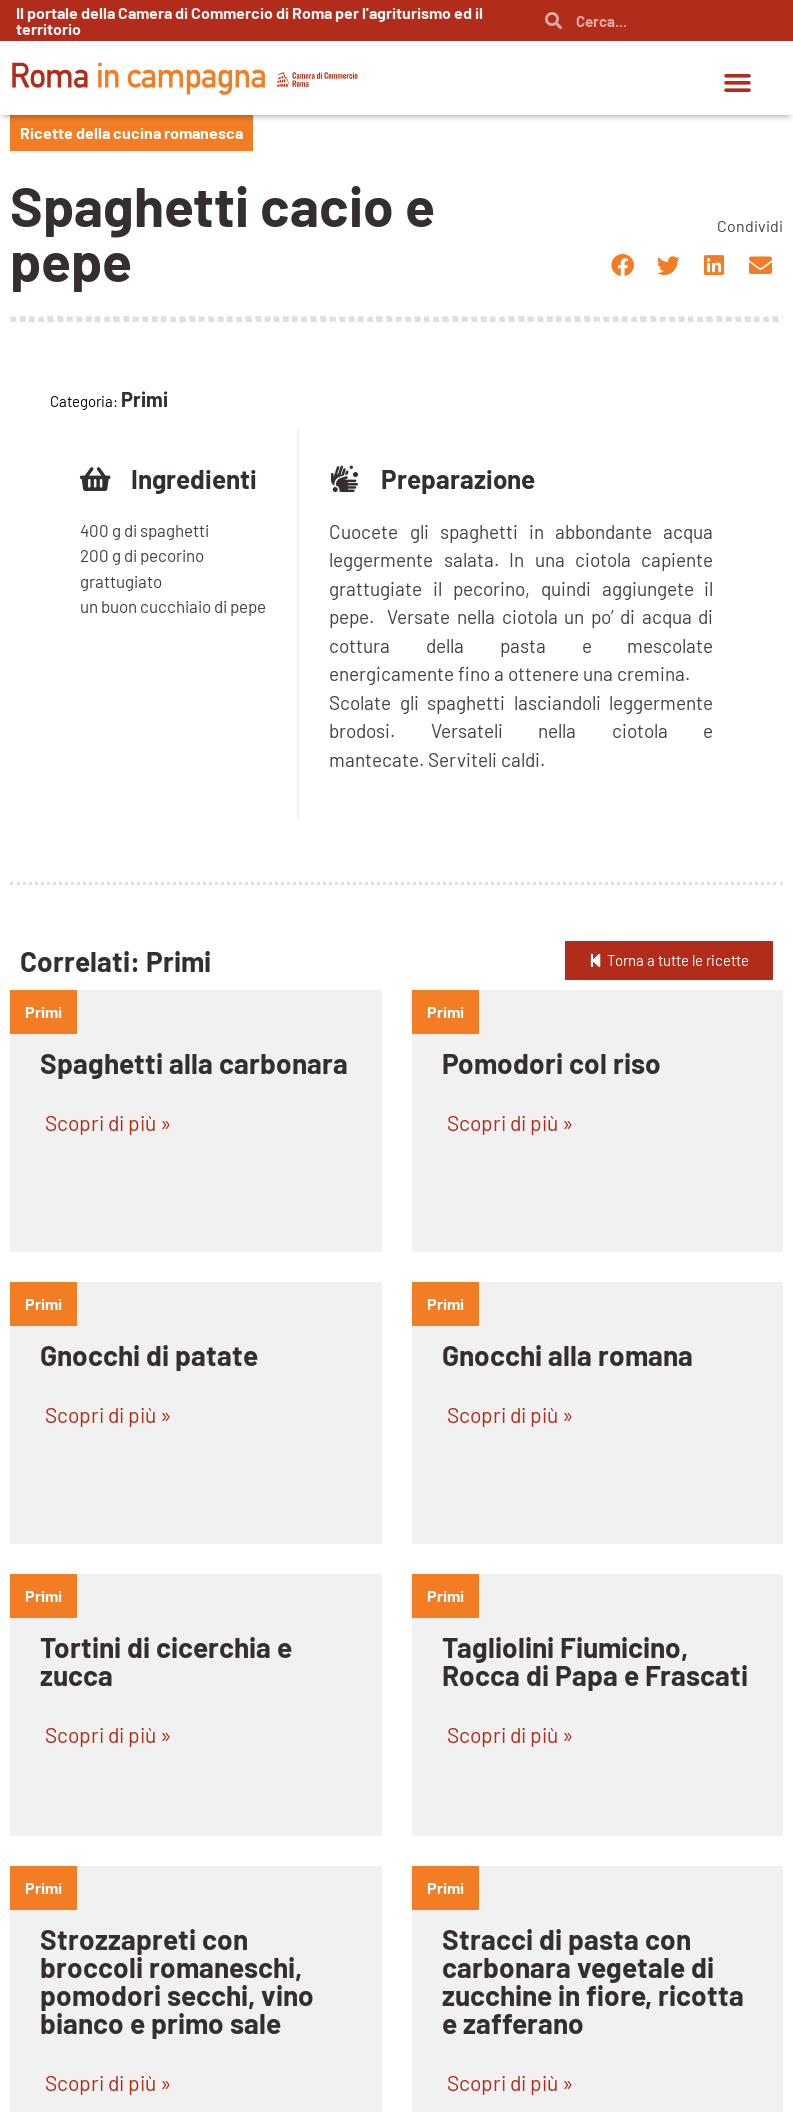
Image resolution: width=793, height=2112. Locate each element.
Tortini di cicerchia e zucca (166, 1661)
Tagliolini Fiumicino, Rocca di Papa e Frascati (595, 1661)
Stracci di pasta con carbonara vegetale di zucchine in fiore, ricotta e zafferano (593, 1981)
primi (43, 1011)
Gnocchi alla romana (567, 1355)
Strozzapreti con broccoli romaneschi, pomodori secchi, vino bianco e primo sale (177, 1981)
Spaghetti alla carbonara (194, 1063)
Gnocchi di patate (149, 1355)
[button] (738, 83)
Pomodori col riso (551, 1063)
